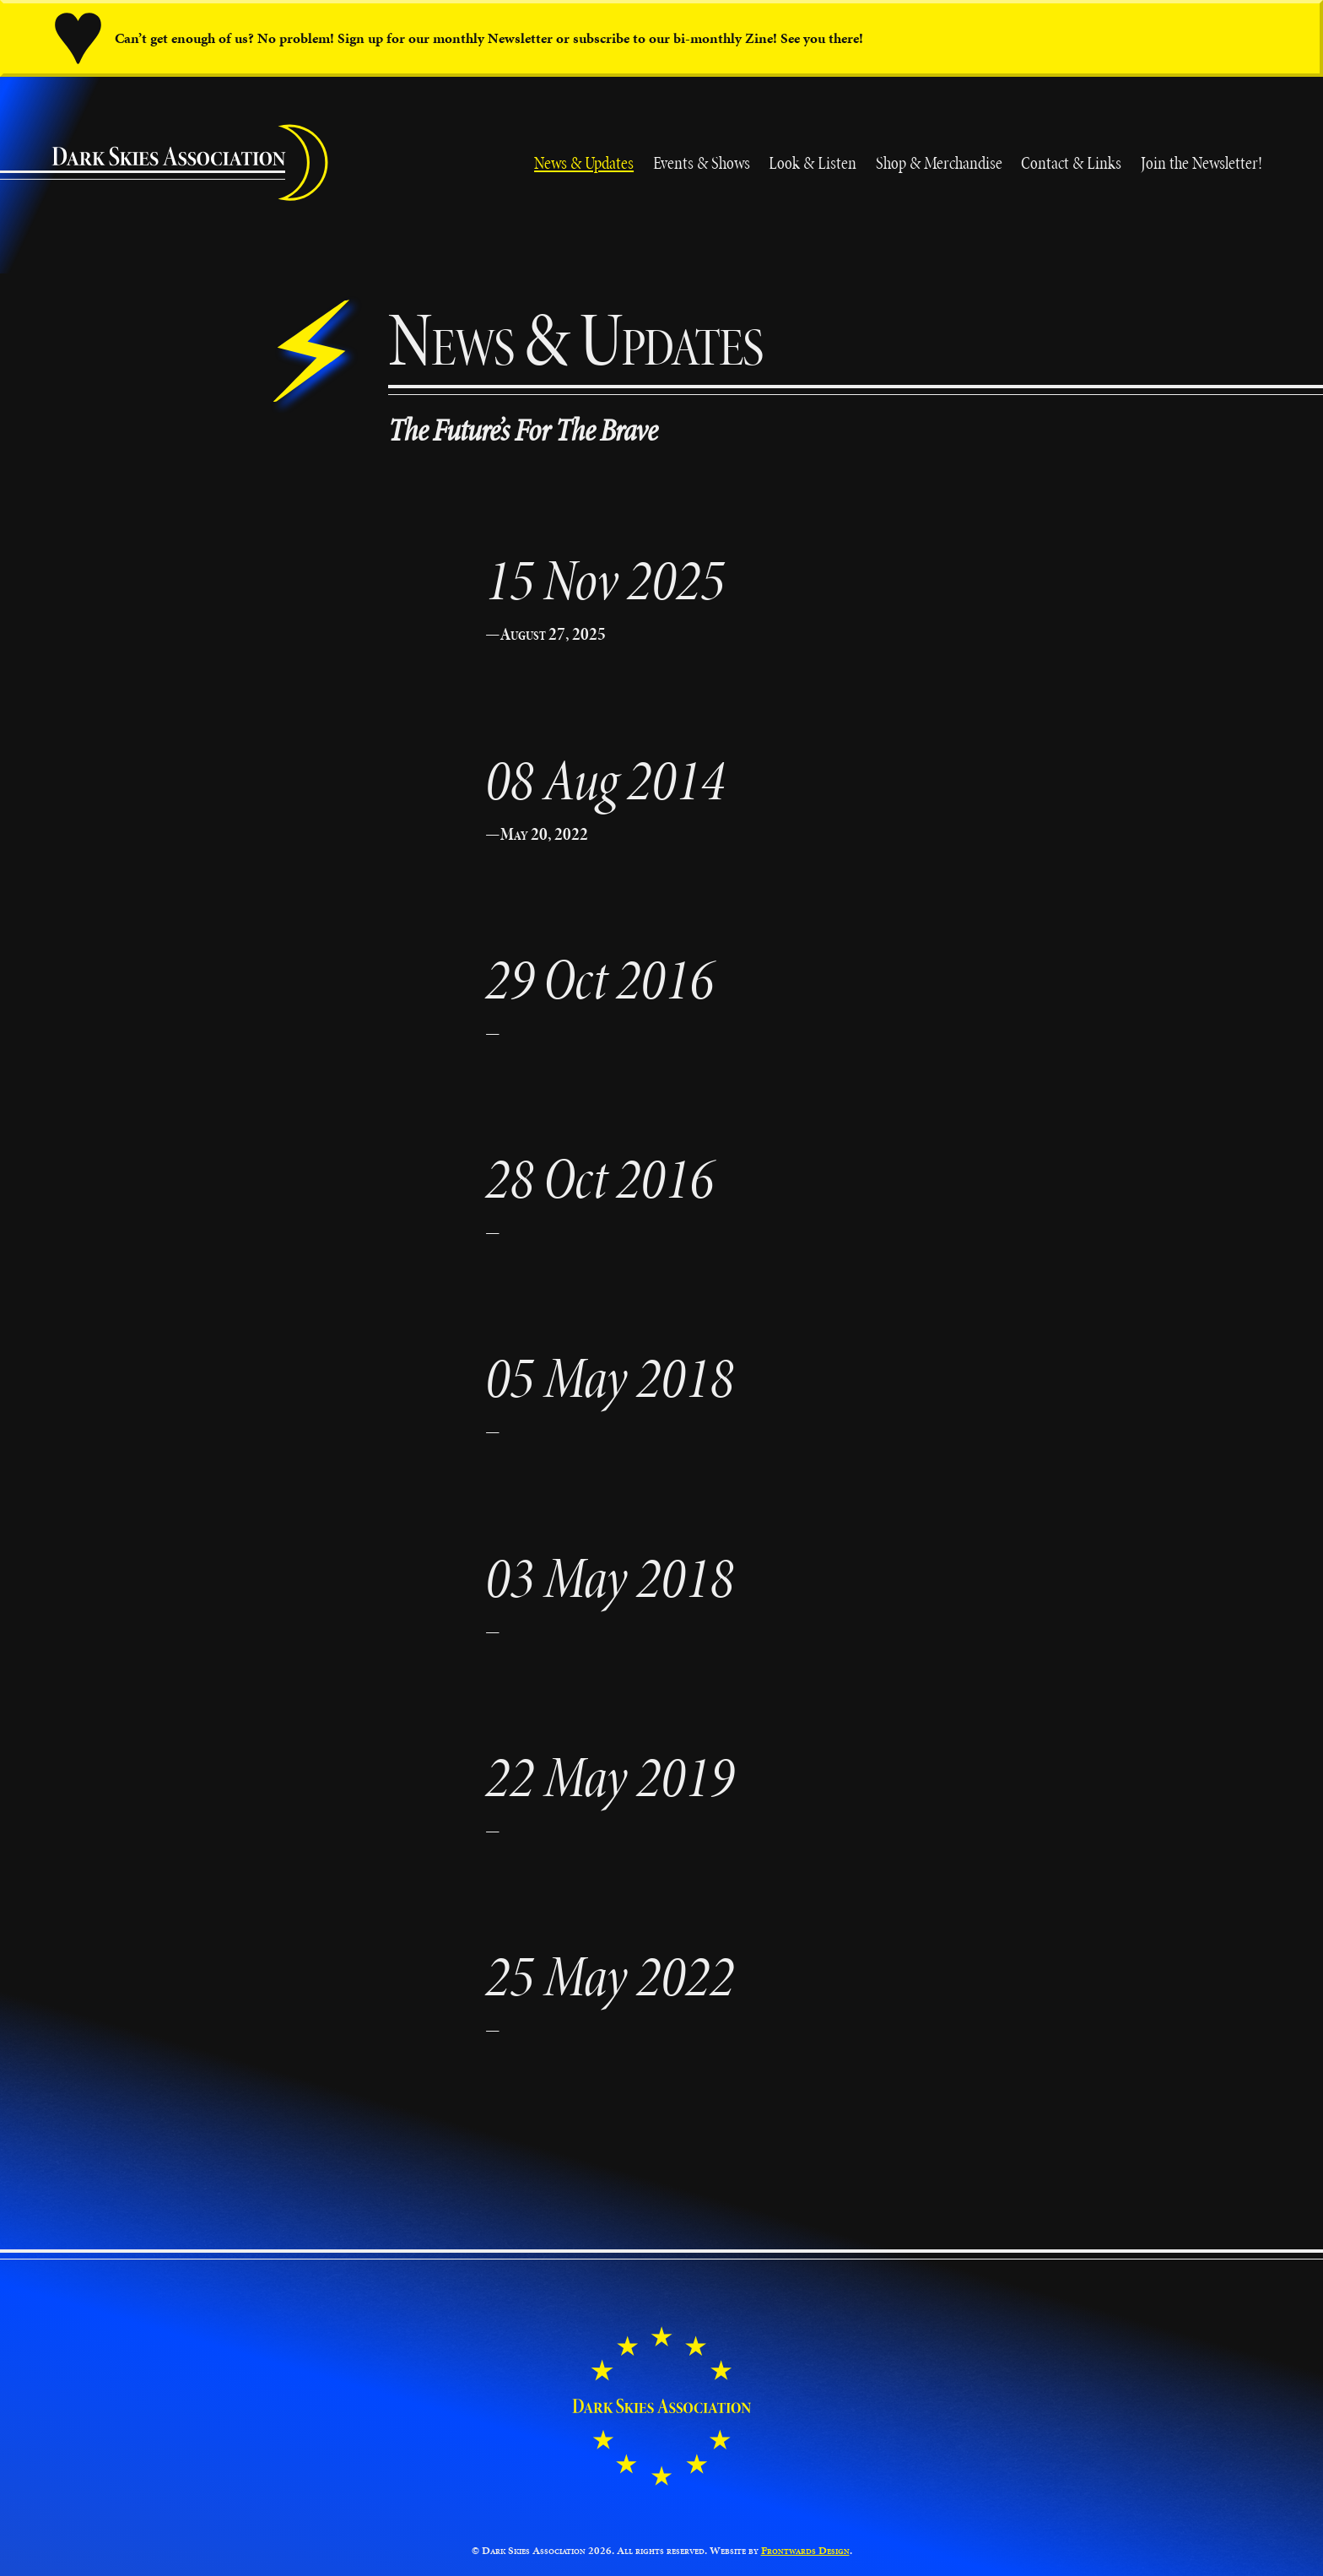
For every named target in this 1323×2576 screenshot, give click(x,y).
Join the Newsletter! (1201, 162)
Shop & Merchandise (939, 162)
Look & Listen (812, 162)
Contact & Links (1071, 162)
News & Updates (584, 162)
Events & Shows (701, 162)
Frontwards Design (805, 2550)
